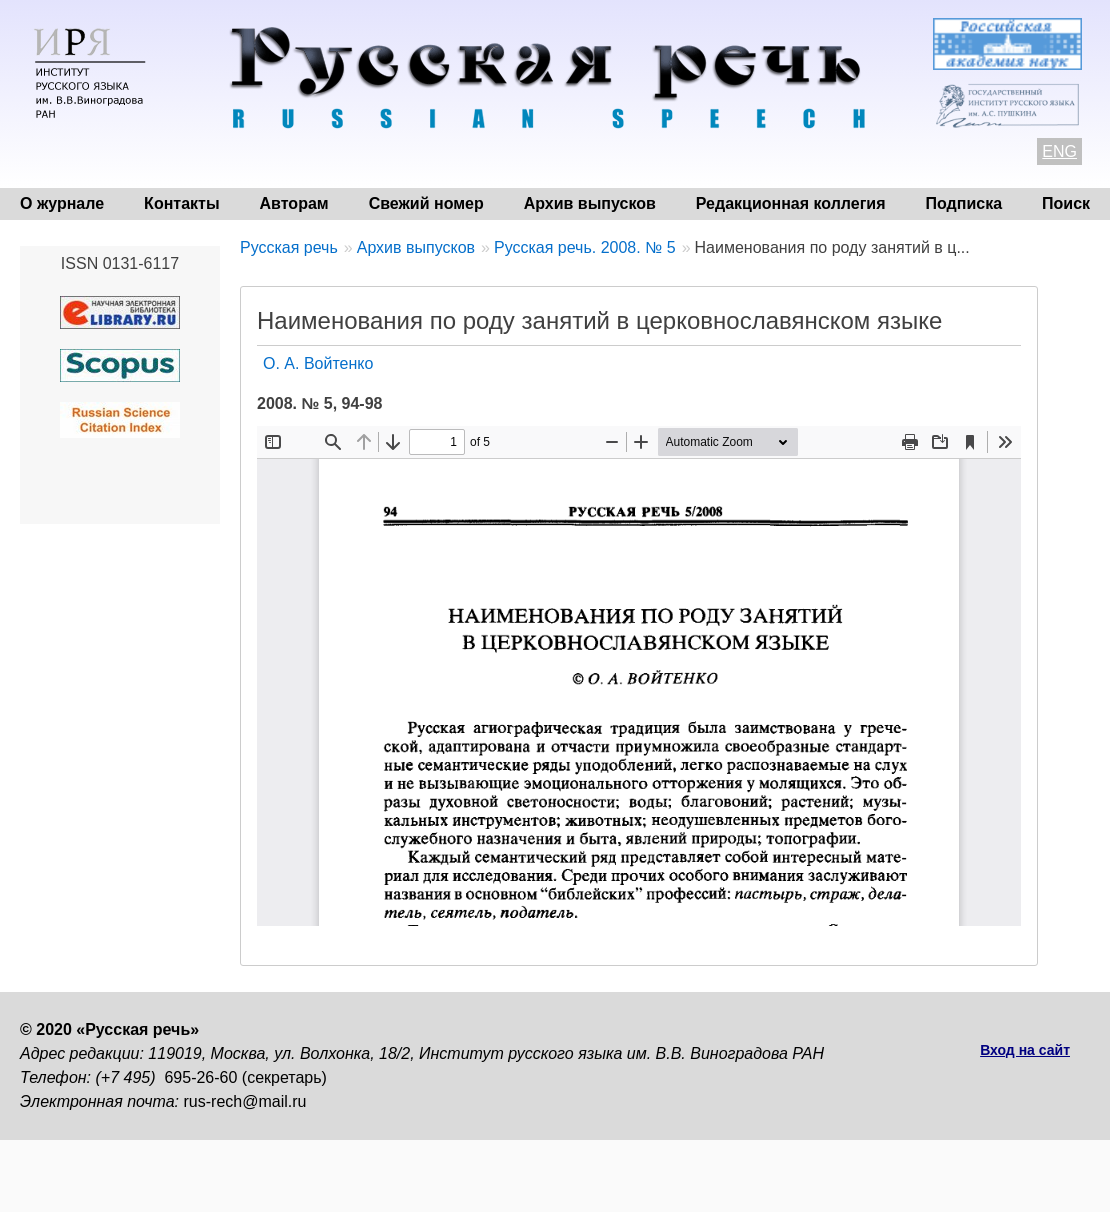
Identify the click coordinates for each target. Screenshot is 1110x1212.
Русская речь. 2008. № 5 (585, 247)
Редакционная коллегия (791, 203)
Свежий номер (426, 203)
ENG (1059, 151)
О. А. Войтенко (318, 363)
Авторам (294, 203)
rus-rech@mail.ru (245, 1101)
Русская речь (289, 247)
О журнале (62, 203)
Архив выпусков (590, 203)
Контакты (181, 203)
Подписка (964, 203)
